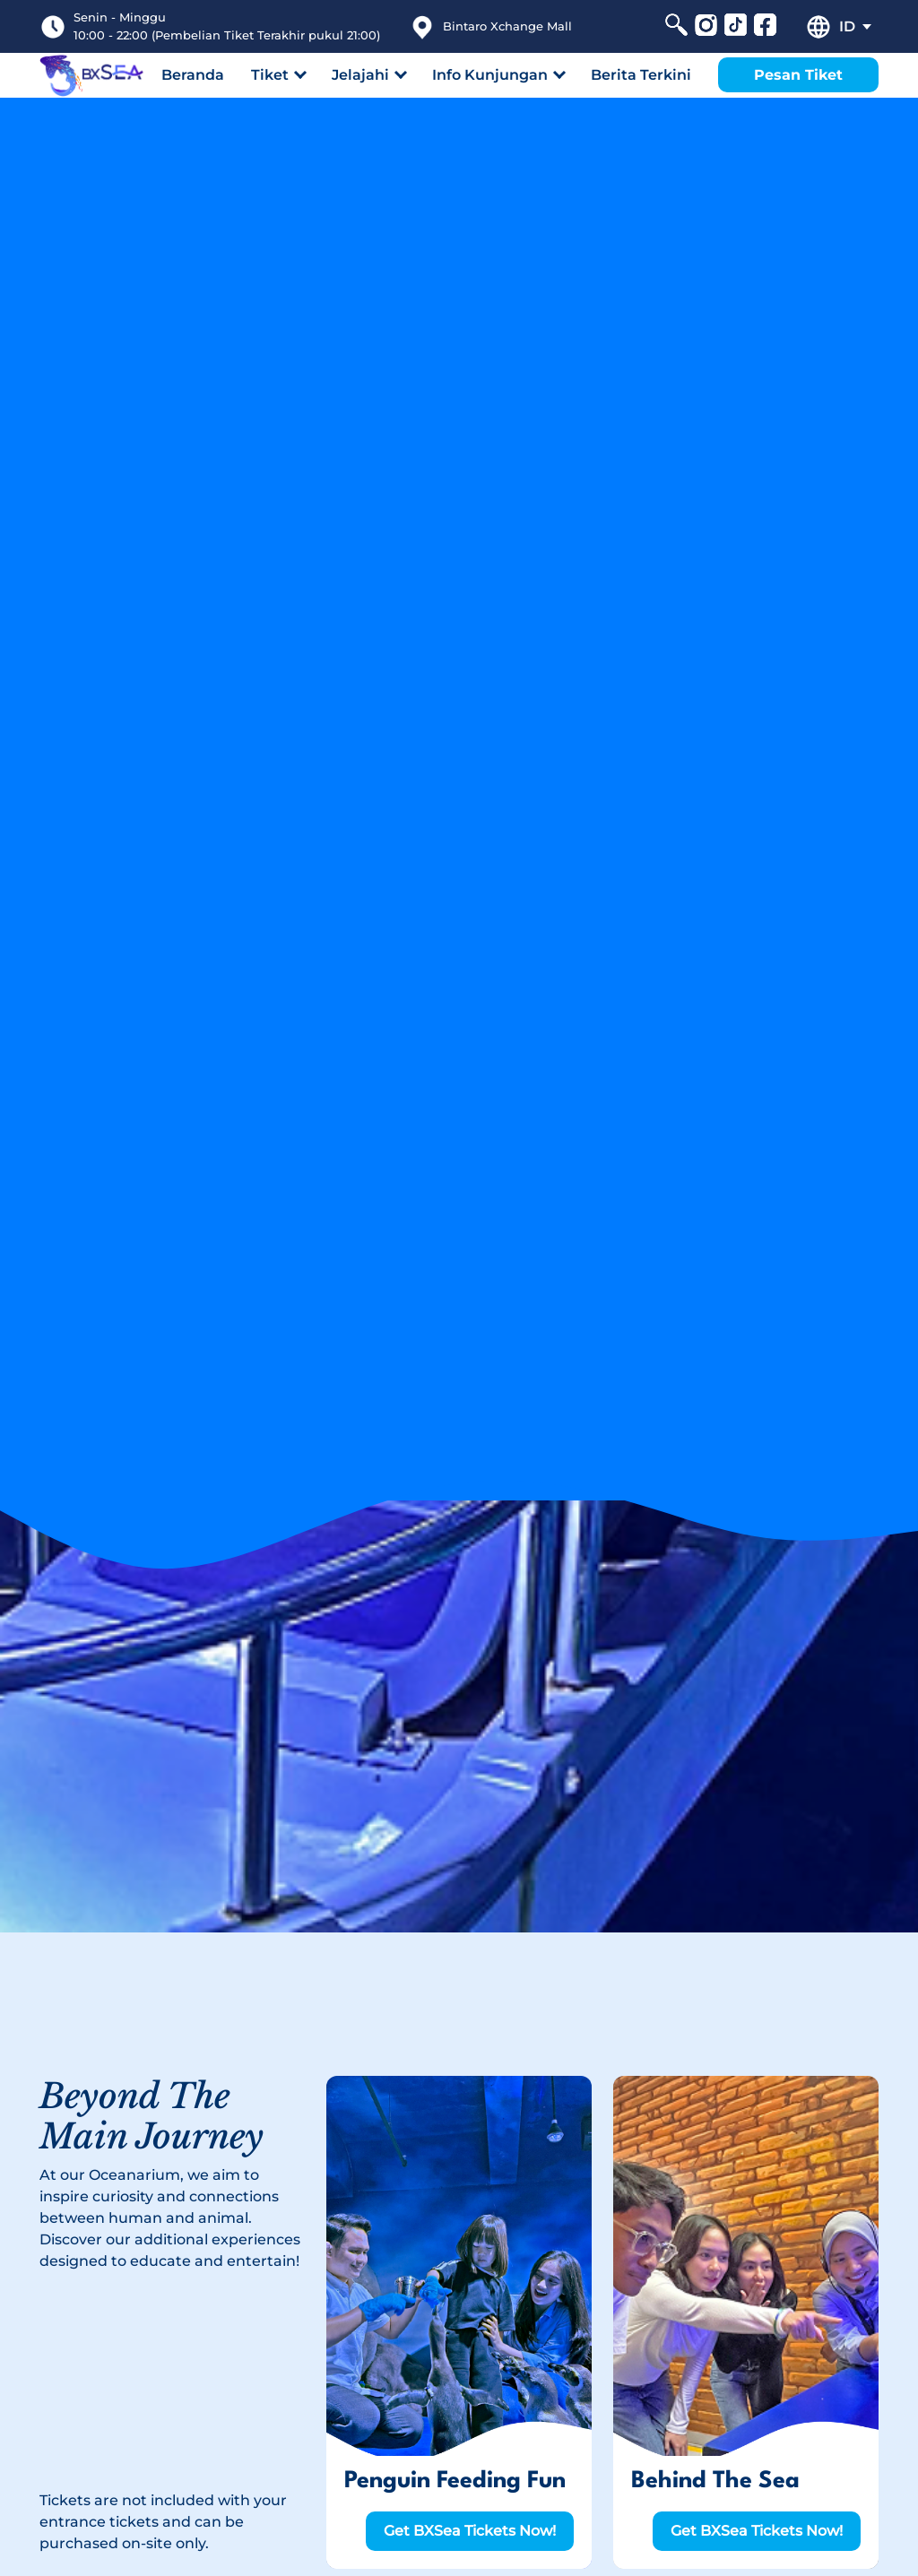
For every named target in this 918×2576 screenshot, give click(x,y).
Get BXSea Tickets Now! (470, 2530)
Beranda (192, 74)
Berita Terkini (641, 74)
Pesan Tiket (798, 74)
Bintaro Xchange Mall (507, 26)
